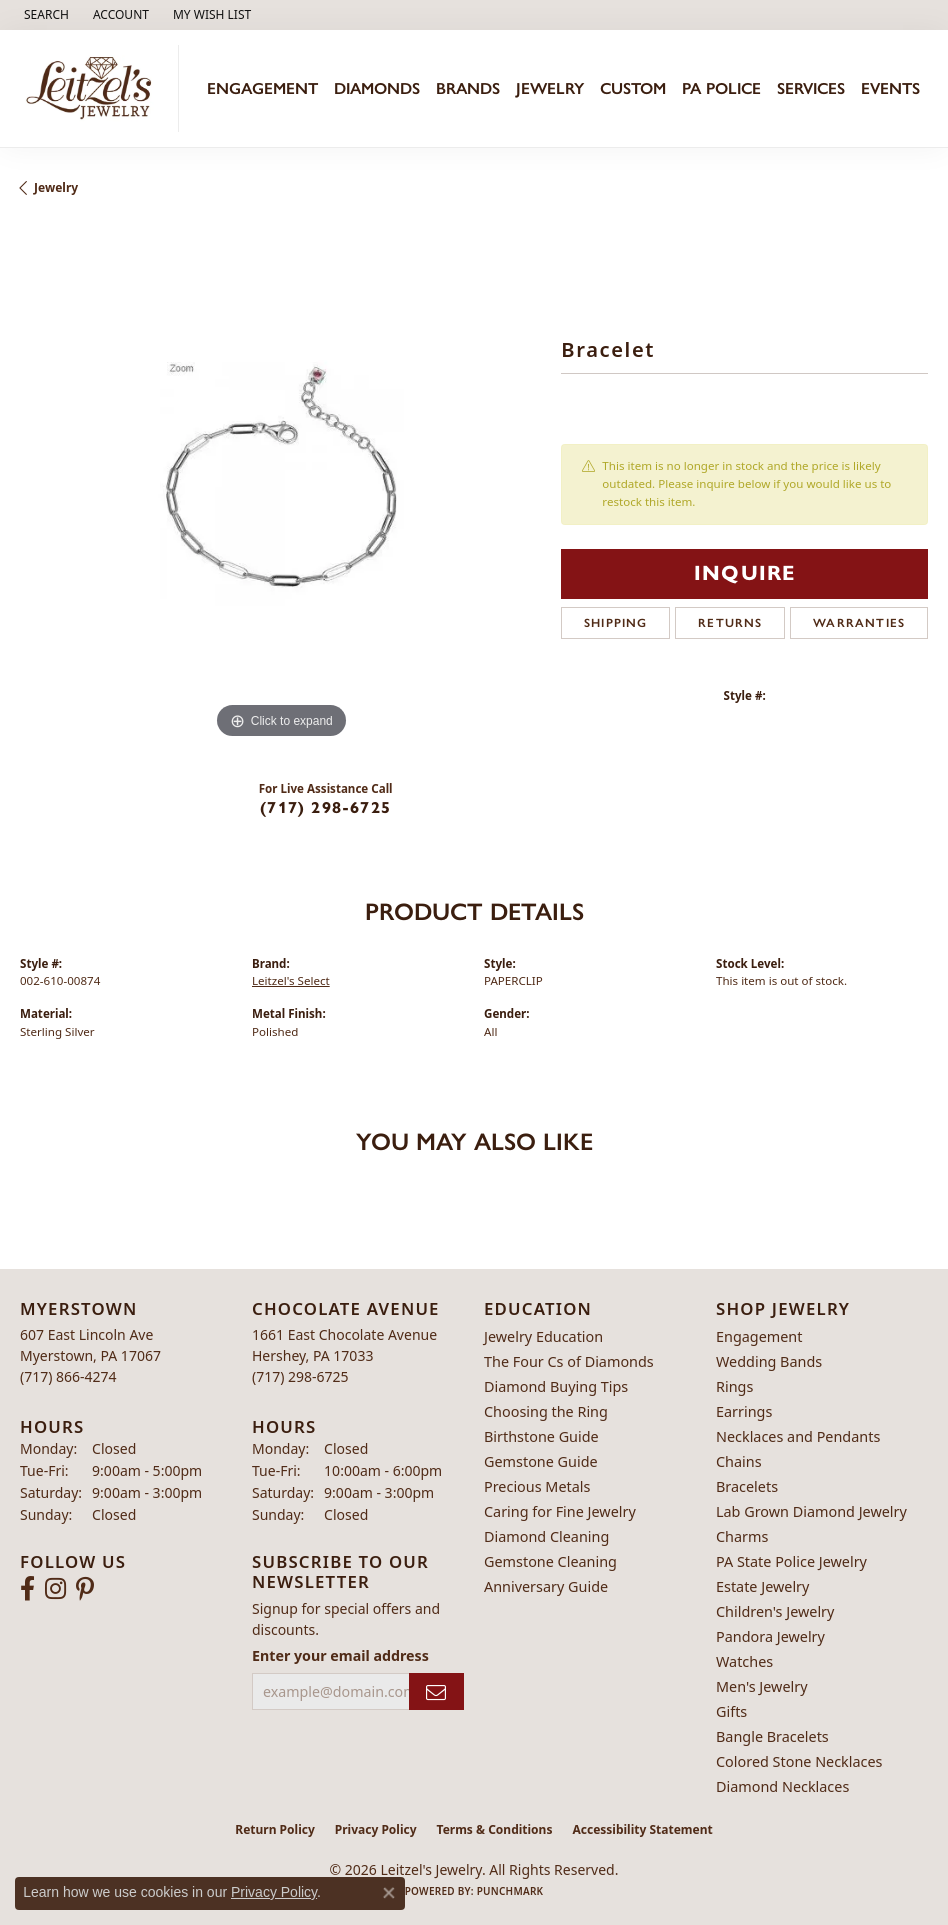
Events (890, 88)
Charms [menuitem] (742, 1536)
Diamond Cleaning (546, 1536)
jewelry (56, 187)
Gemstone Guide (541, 1461)
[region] (280, 483)
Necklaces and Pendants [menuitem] (798, 1436)
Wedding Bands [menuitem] (769, 1361)
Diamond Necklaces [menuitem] (782, 1786)
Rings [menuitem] (734, 1386)
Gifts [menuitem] (731, 1711)
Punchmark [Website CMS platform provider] (510, 1891)
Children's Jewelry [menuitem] (775, 1611)
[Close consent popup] (389, 1893)
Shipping (616, 623)
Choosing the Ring (546, 1411)
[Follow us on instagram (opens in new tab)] (55, 1589)
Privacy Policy (376, 1829)
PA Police (721, 88)
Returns (730, 623)
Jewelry (550, 88)
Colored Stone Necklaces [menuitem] (799, 1761)
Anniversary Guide (546, 1586)
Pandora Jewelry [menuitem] (770, 1636)
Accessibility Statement (642, 1829)
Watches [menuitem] (744, 1661)
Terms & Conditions (495, 1829)
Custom (633, 88)
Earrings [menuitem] (744, 1411)
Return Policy (275, 1829)
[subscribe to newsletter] (436, 1691)
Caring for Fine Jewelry (560, 1511)
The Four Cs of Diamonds (569, 1361)
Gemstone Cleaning (550, 1561)
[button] (44, 15)
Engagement (262, 88)
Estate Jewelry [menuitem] (762, 1586)
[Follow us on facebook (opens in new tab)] (27, 1589)
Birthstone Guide (541, 1436)
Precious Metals (537, 1486)
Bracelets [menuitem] (747, 1486)
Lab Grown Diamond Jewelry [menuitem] (811, 1511)
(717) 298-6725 (325, 807)
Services (811, 88)
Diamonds (377, 88)
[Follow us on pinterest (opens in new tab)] (85, 1589)
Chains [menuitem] (739, 1461)
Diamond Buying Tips (556, 1386)
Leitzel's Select (291, 980)
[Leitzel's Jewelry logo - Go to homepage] (94, 88)
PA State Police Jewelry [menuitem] (791, 1561)
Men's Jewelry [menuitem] (762, 1686)
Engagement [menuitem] (759, 1336)
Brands (468, 88)
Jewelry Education (543, 1336)
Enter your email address (340, 1655)
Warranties (859, 623)
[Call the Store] (68, 1376)
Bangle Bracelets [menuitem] (772, 1736)
